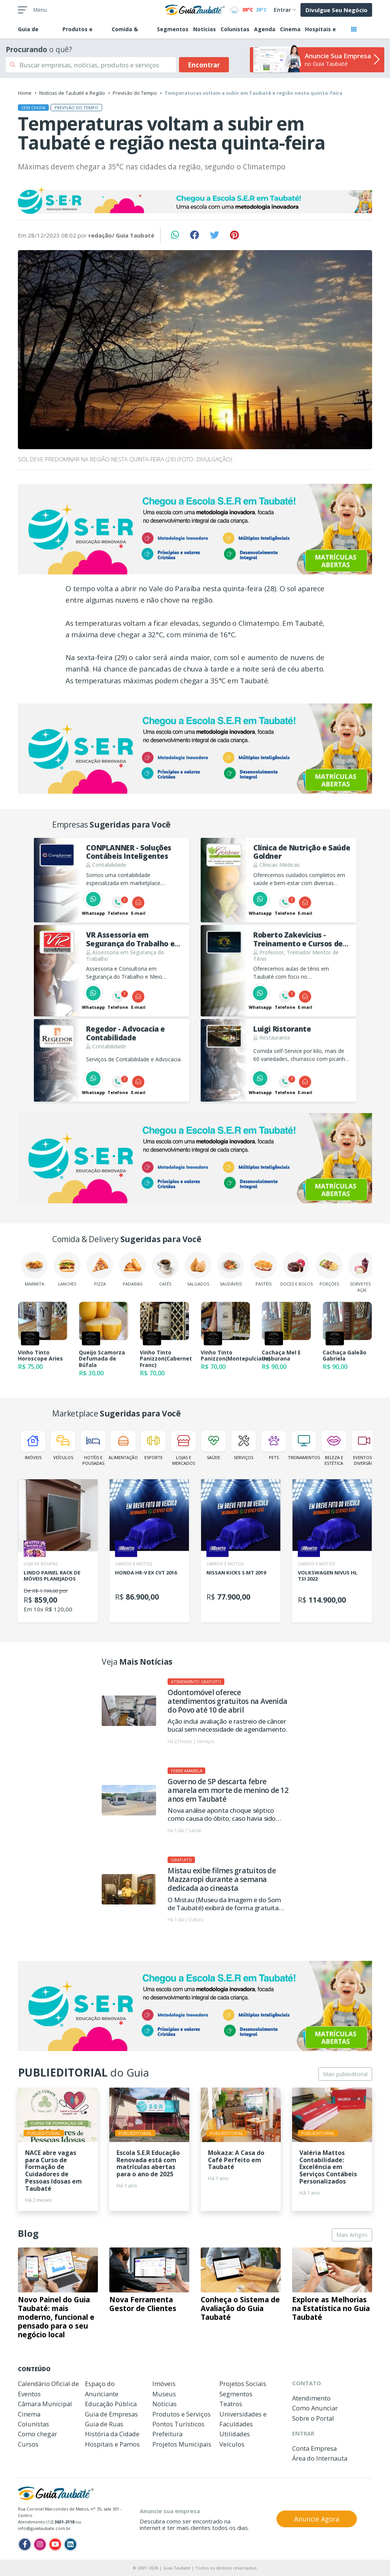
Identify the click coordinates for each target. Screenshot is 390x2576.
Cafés (165, 1269)
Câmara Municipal (45, 2403)
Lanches (67, 1269)
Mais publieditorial (345, 2074)
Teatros (230, 2403)
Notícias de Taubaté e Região (72, 92)
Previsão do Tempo (135, 92)
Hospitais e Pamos (112, 2444)
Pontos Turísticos (178, 2424)
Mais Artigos (352, 2234)
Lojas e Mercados (183, 1448)
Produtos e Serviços (181, 2414)
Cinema (290, 29)
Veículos (63, 1445)
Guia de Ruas (104, 2424)
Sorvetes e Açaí (361, 1272)
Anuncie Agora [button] (316, 2518)
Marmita (34, 1269)
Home (25, 92)
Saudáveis (230, 1269)
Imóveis (33, 1445)
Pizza (99, 1269)
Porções (329, 1269)
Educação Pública (111, 2403)
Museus (164, 2393)
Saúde (213, 1445)
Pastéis (263, 1269)
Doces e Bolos (296, 1269)
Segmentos (173, 29)
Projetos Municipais (181, 2444)
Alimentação (123, 1445)
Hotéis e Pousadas (93, 1448)
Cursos (28, 2444)
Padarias (132, 1269)
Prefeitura (167, 2433)
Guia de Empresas (111, 2414)
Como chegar (37, 2433)
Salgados (198, 1269)
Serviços (243, 1445)
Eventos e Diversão (364, 1448)
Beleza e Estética (333, 1448)
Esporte (153, 1445)
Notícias (204, 29)
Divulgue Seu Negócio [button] (336, 10)
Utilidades (234, 2433)
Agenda (264, 29)
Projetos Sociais (242, 2383)
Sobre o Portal (313, 2418)
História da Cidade (112, 2433)
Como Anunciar (315, 2408)
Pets (273, 1445)
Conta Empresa (314, 2448)
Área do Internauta (319, 2458)
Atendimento (311, 2398)
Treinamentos (304, 1445)
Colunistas (235, 29)
